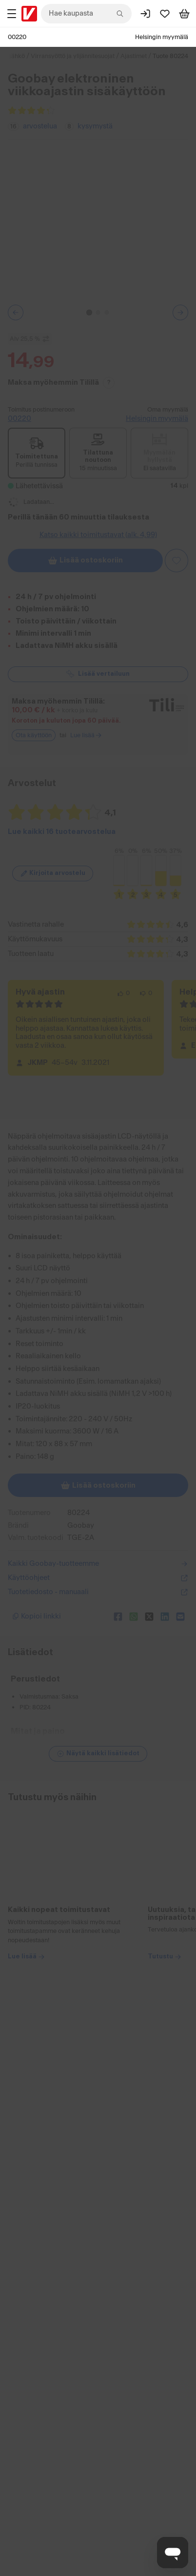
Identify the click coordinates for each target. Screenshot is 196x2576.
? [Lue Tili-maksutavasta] (109, 382)
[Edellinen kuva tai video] (15, 312)
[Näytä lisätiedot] (98, 1754)
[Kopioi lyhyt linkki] (59, 1616)
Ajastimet (133, 56)
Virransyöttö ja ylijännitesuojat (73, 56)
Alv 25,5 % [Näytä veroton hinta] (30, 339)
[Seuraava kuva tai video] (180, 312)
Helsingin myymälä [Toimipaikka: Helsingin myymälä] (161, 37)
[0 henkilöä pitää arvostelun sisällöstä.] (123, 993)
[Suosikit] (165, 13)
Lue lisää (26, 2337)
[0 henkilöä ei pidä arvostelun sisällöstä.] (146, 993)
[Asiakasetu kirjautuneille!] (176, 560)
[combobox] (86, 13)
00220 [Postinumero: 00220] (17, 37)
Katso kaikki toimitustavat (98, 535)
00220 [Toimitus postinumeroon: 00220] (19, 418)
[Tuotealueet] (11, 13)
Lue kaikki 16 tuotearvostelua (62, 831)
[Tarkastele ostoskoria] (184, 13)
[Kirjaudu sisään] (145, 13)
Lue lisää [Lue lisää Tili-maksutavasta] (86, 735)
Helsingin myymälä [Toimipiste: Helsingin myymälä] (157, 418)
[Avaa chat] (172, 2552)
